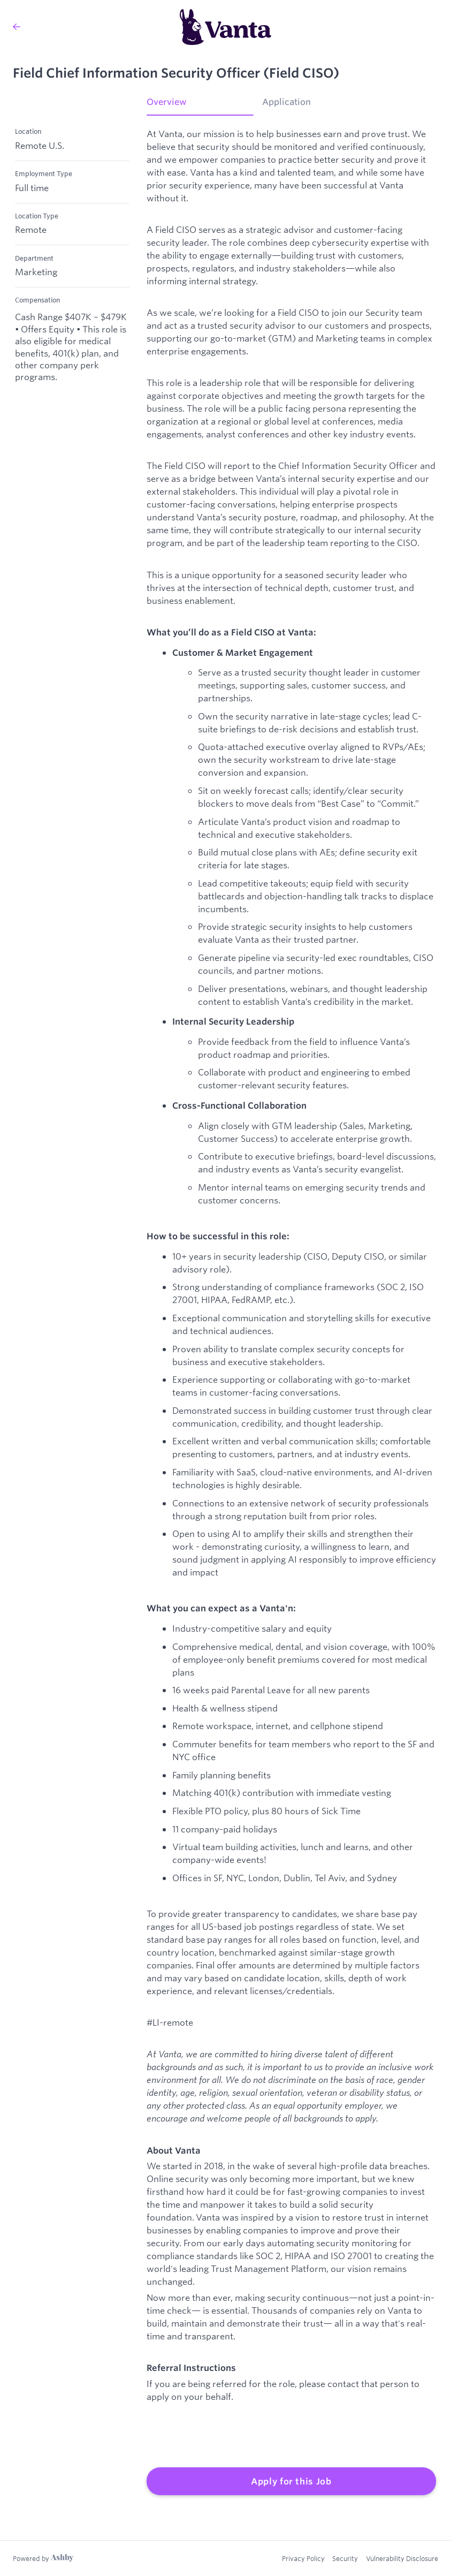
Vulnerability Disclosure (402, 2558)
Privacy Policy (301, 2558)
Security (344, 2558)
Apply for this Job (291, 2481)
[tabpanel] (291, 1312)
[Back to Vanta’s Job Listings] (16, 26)
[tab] (200, 105)
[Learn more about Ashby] (43, 2558)
